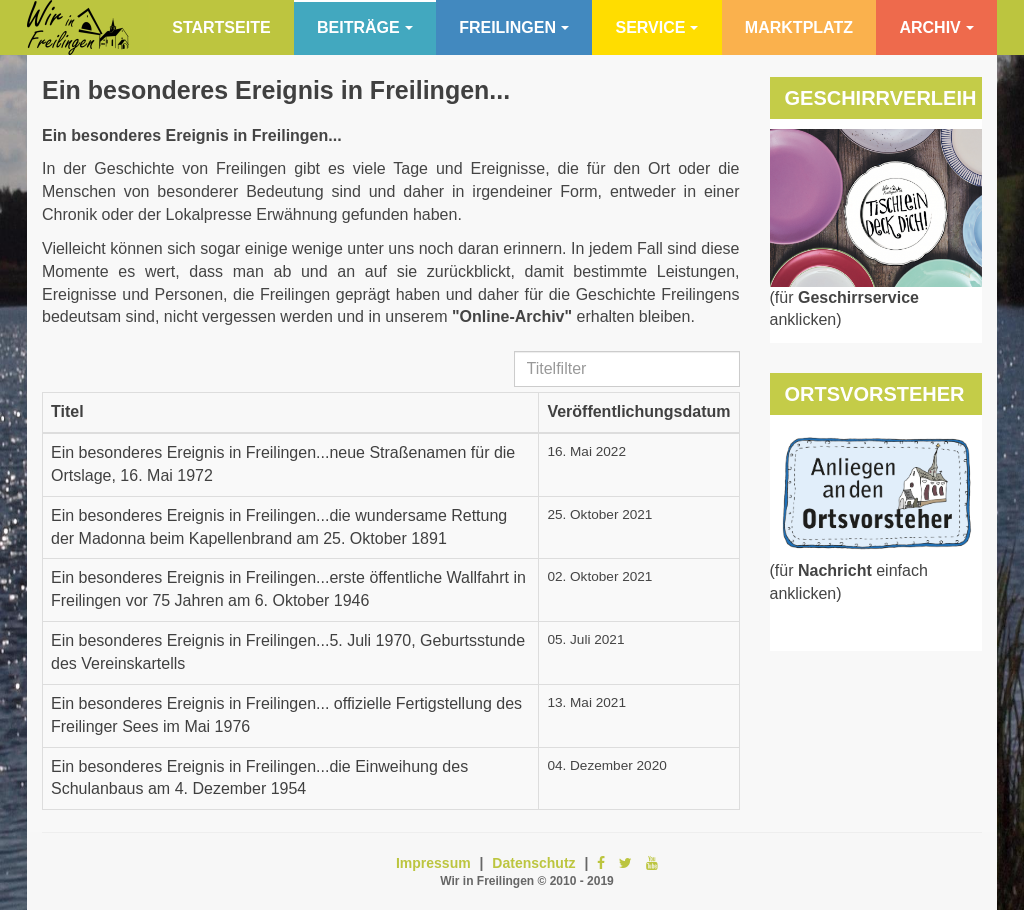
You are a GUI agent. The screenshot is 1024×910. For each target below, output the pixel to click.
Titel (67, 411)
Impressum (433, 863)
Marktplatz (799, 27)
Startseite (221, 27)
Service (656, 27)
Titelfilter (514, 351)
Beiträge (365, 27)
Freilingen (514, 27)
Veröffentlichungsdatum (638, 411)
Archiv (936, 27)
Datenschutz (533, 863)
